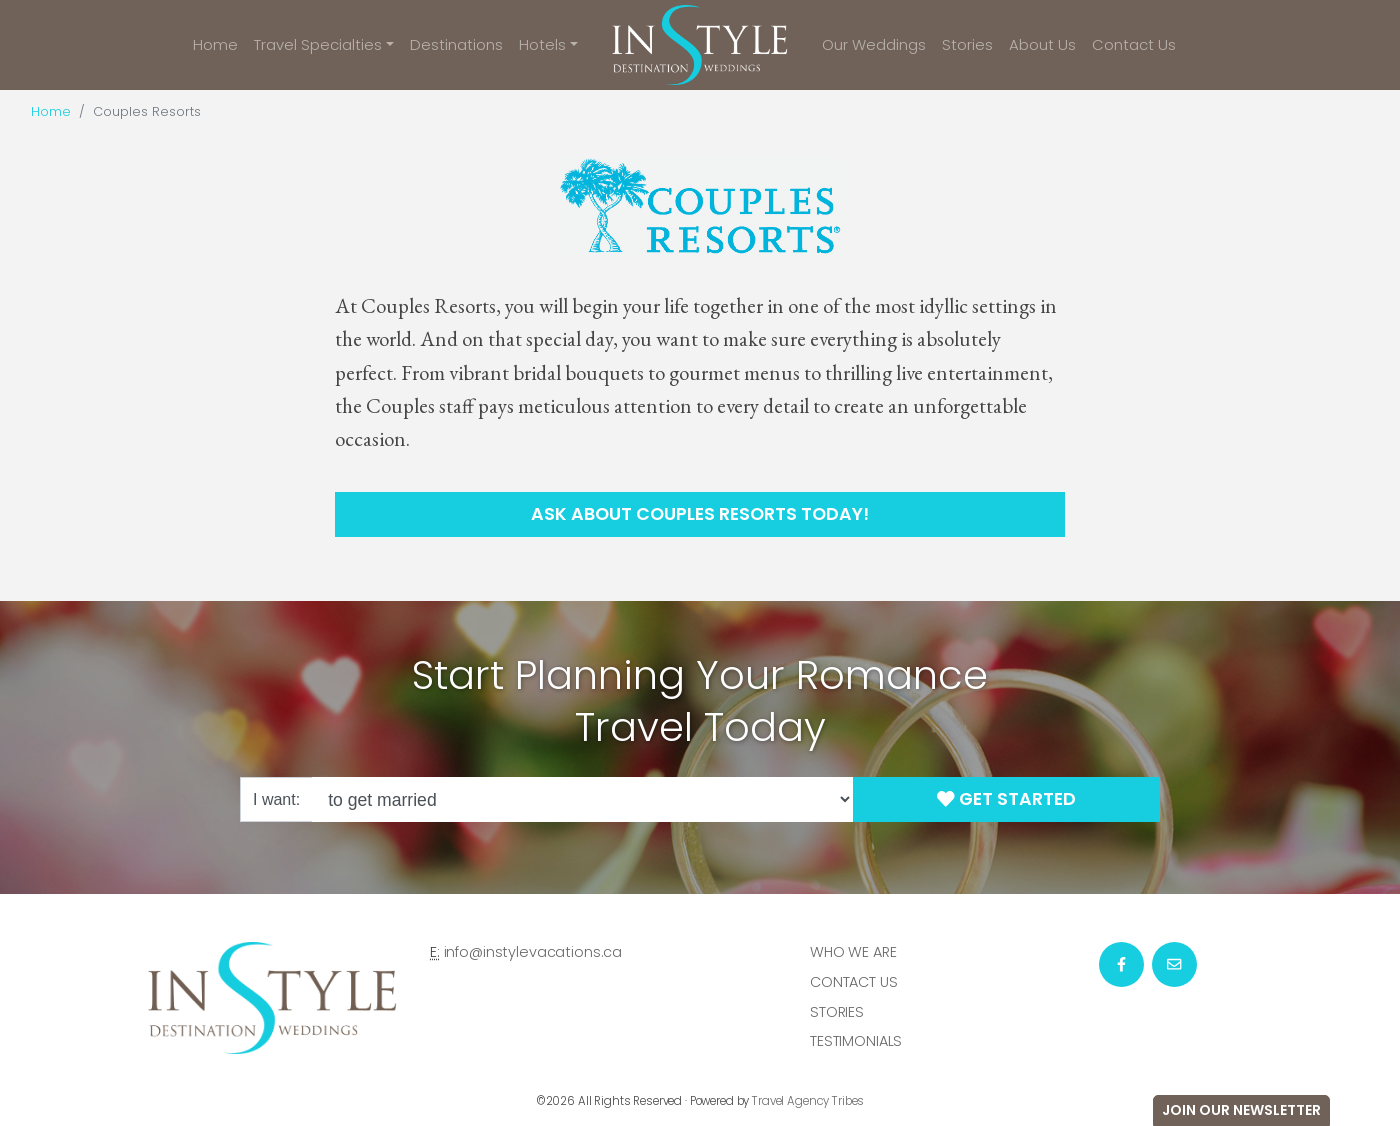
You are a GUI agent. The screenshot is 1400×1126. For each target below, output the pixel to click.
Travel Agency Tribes (808, 1101)
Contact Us (1134, 44)
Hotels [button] (542, 44)
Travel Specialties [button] (318, 44)
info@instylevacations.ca (533, 952)
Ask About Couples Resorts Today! (700, 514)
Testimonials (856, 1041)
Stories (967, 44)
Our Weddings (874, 44)
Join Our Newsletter (1241, 1110)
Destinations (456, 44)
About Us (1042, 44)
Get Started (1006, 799)
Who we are (853, 952)
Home (215, 44)
